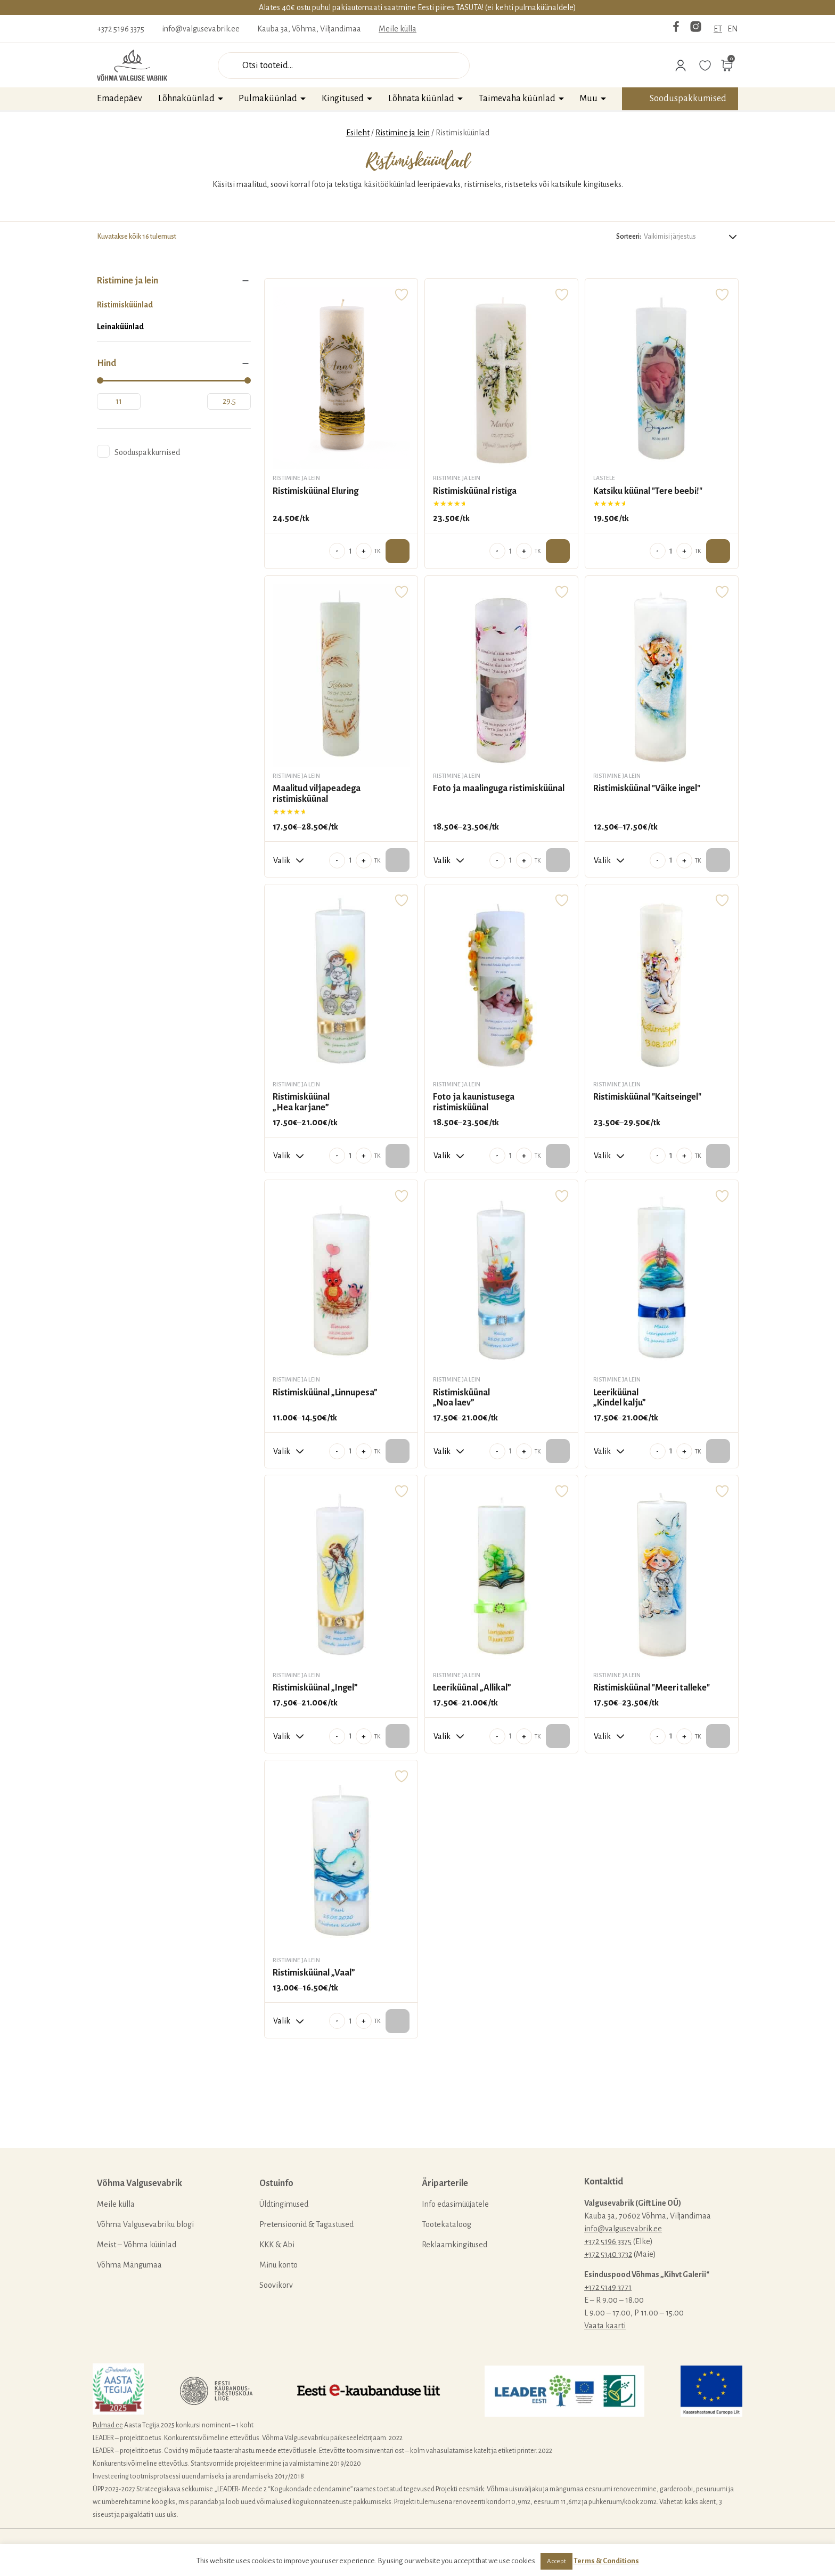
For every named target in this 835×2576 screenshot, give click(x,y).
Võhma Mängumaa (129, 2265)
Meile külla (397, 29)
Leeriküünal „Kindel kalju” (619, 1398)
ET (718, 29)
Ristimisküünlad (125, 304)
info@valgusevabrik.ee (201, 29)
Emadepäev (119, 98)
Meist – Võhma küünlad (136, 2244)
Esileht (358, 132)
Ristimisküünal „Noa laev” (461, 1398)
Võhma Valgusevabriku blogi (145, 2224)
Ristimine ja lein (402, 132)
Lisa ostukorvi (398, 551)
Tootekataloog (446, 2224)
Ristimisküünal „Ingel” (315, 1688)
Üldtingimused (283, 2204)
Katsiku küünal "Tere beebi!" (647, 491)
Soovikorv (276, 2285)
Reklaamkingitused (454, 2244)
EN (732, 29)
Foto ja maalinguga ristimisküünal (498, 788)
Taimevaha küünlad (517, 98)
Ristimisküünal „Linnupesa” (325, 1392)
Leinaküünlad (120, 326)
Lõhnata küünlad (421, 98)
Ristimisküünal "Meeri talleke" (651, 1688)
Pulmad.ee (108, 2425)
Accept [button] (556, 2561)
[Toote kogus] (350, 551)
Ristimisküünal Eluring (315, 491)
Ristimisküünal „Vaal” (314, 1973)
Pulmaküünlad (268, 98)
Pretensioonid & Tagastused (306, 2224)
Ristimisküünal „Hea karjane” (301, 1102)
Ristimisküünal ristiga (475, 491)
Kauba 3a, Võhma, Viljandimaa (309, 29)
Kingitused (343, 98)
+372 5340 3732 (608, 2254)
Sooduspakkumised (688, 98)
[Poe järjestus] (691, 236)
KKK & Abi (276, 2244)
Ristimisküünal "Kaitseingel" (647, 1097)
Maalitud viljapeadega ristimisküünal (317, 794)
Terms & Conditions (606, 2561)
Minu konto (278, 2265)
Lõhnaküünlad (186, 98)
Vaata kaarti (605, 2325)
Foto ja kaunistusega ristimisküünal (473, 1102)
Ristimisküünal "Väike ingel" (646, 788)
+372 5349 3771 (608, 2287)
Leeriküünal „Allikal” (472, 1688)
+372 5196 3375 (120, 29)
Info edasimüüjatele (455, 2204)
